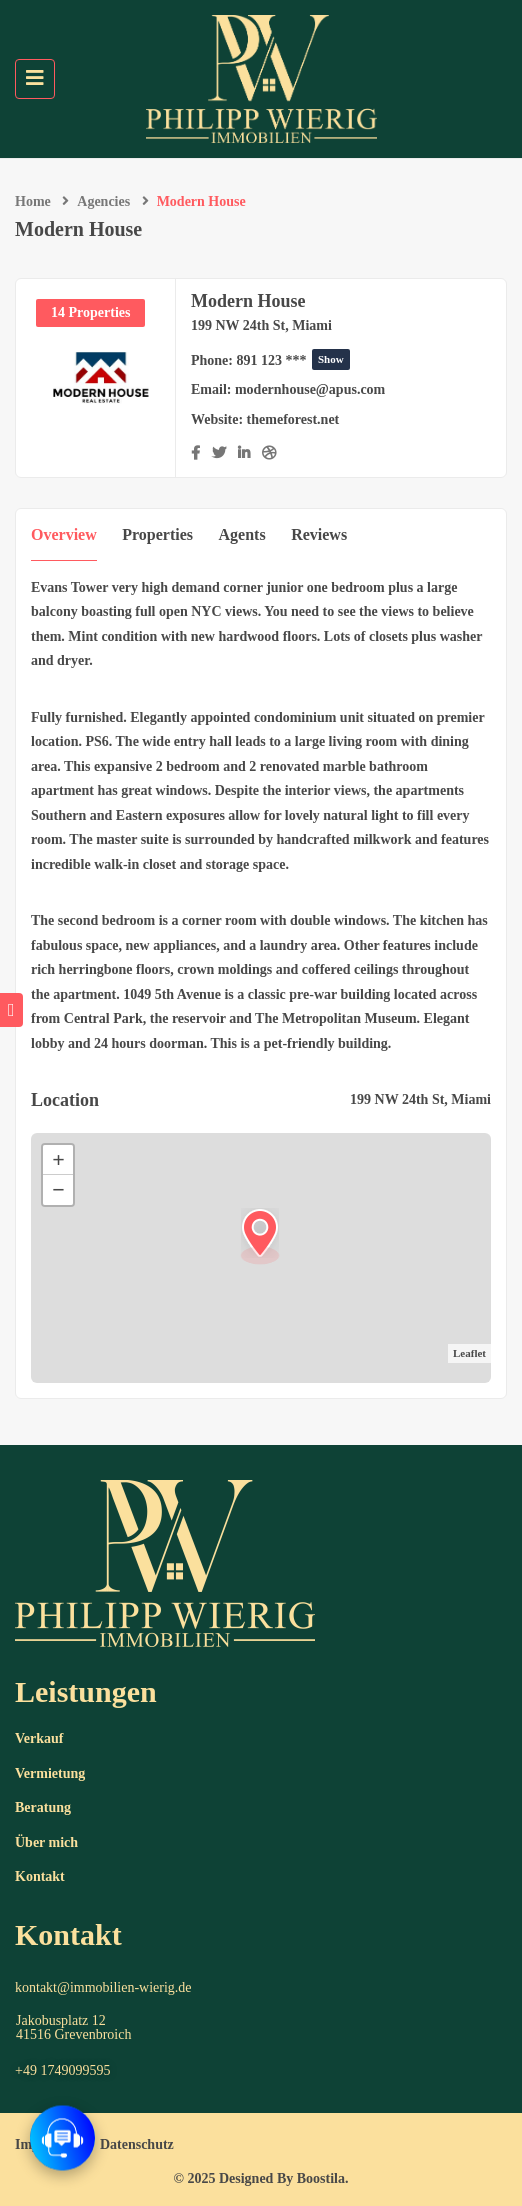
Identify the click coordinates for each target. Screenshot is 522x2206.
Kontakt (40, 1876)
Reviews (319, 534)
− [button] (58, 1189)
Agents (242, 534)
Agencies (103, 201)
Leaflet (469, 1353)
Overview (64, 534)
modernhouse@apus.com (310, 389)
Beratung (43, 1807)
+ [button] (58, 1159)
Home (33, 201)
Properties (157, 534)
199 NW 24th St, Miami (261, 325)
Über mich (46, 1842)
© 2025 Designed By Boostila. (261, 2178)
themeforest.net (293, 419)
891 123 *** (293, 360)
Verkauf (39, 1738)
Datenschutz (137, 2144)
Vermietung (50, 1773)
